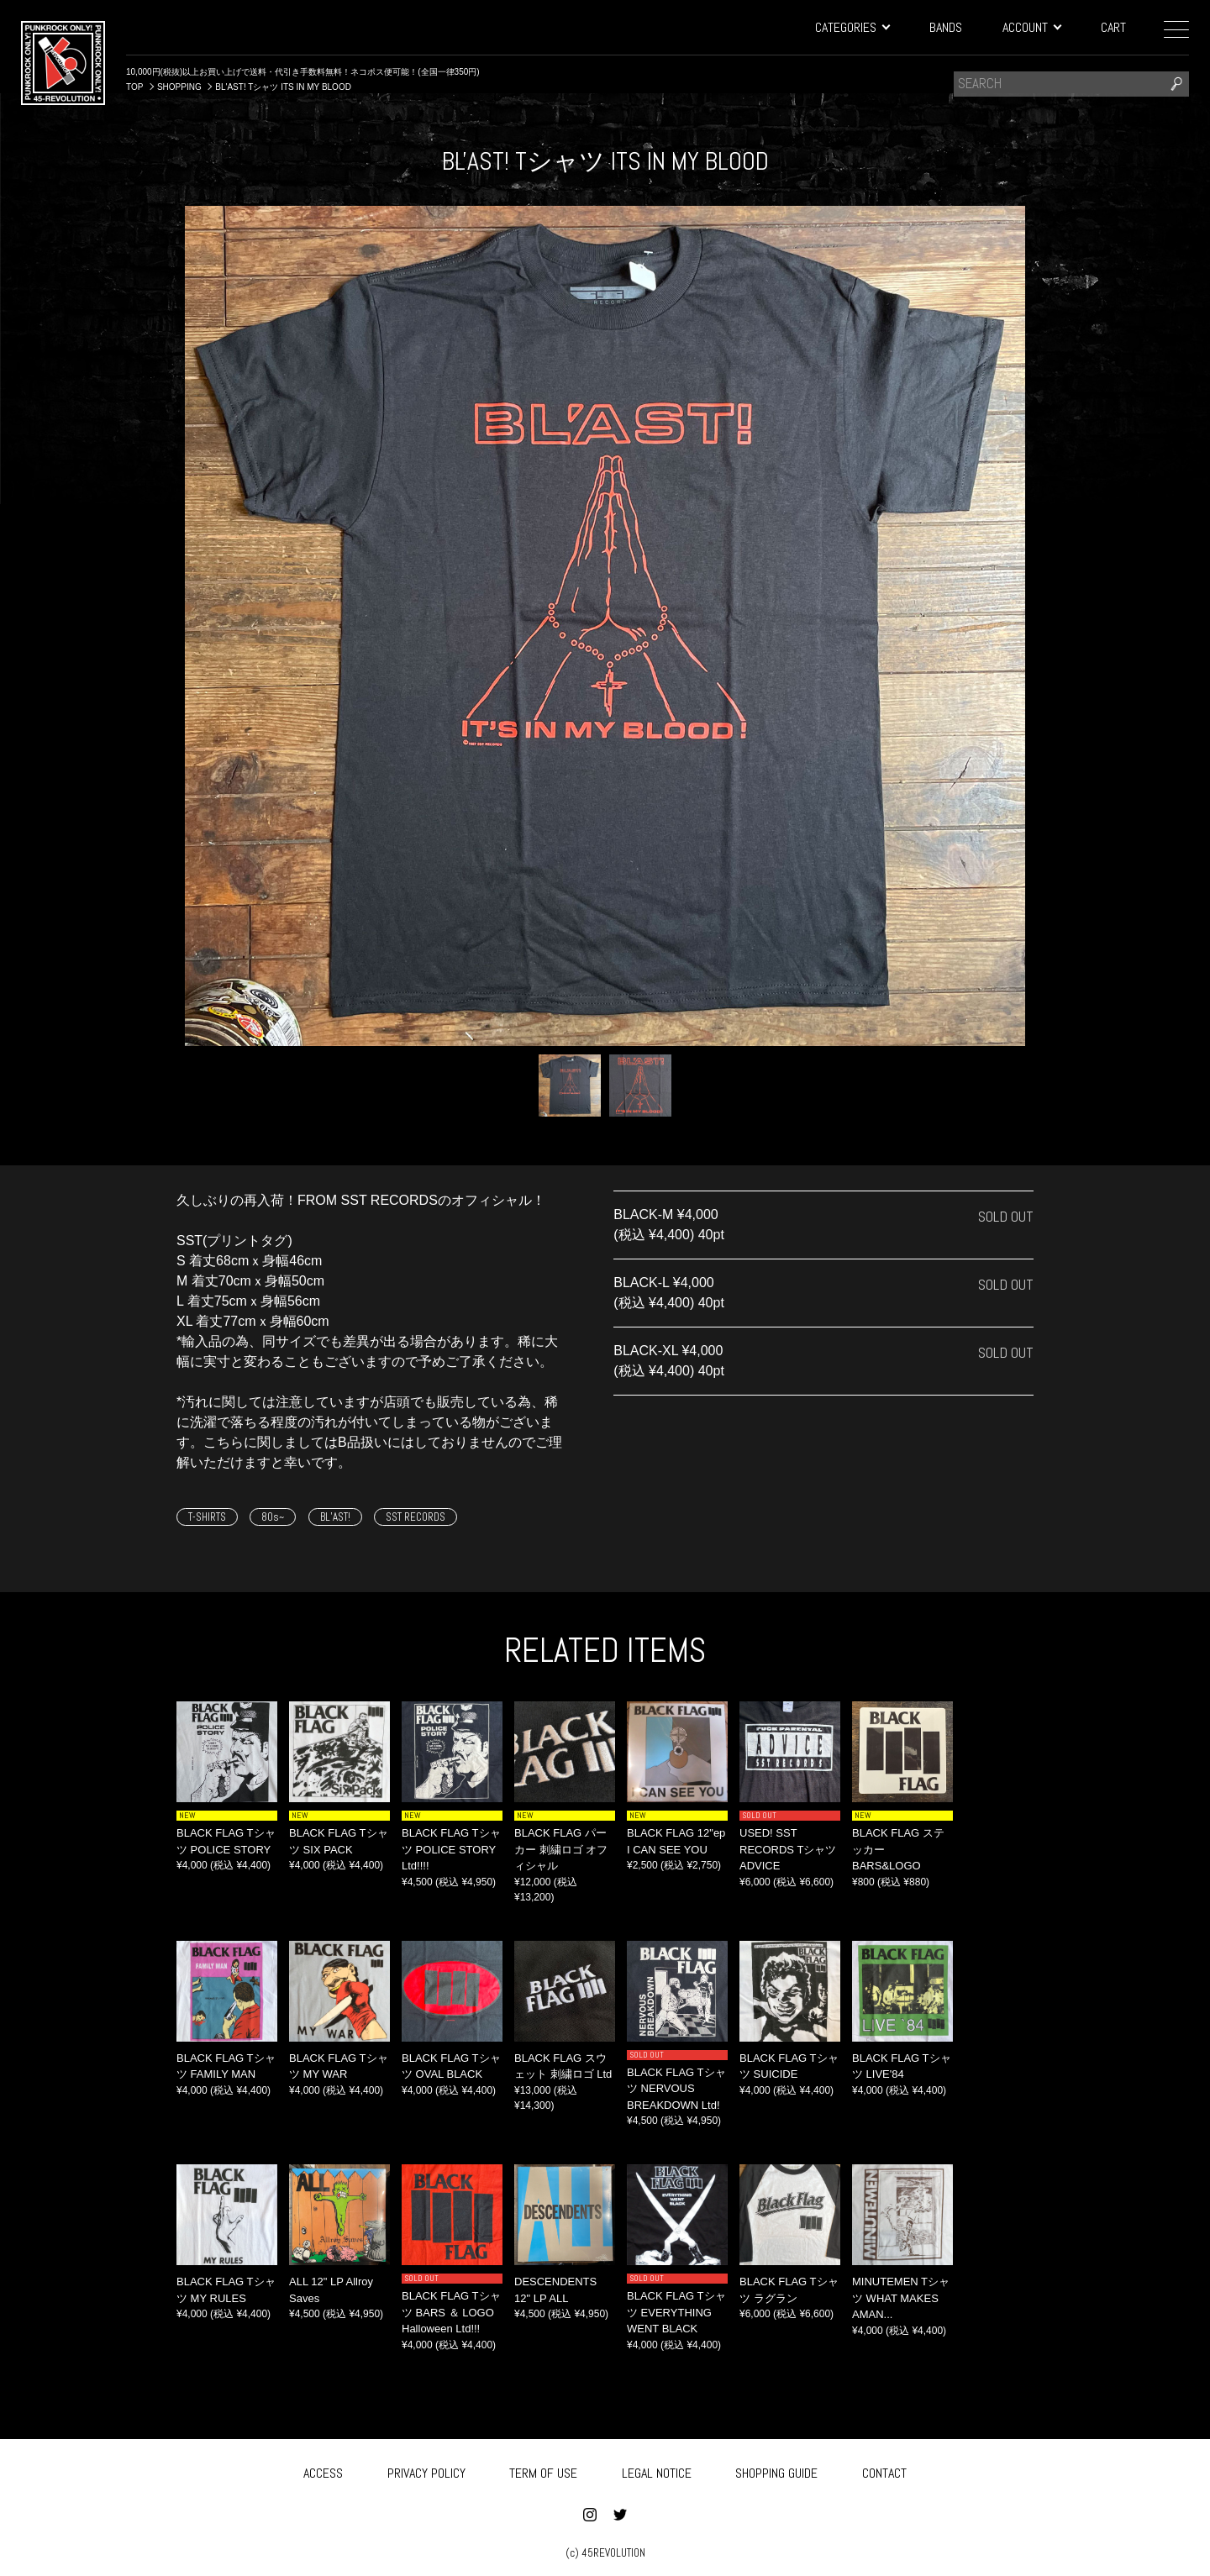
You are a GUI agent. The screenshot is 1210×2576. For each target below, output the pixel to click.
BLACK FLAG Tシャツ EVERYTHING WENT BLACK (676, 2312)
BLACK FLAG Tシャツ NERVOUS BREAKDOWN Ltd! (676, 2088)
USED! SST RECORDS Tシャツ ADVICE (787, 1849)
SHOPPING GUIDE (776, 2470)
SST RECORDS (415, 1517)
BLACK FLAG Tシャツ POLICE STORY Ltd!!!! (451, 1849)
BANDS (945, 27)
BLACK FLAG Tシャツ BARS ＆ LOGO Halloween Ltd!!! (451, 2312)
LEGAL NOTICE (657, 2470)
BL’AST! (335, 1517)
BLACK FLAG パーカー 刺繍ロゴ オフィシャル (561, 1849)
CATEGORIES (852, 27)
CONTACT (884, 2470)
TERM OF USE (543, 2470)
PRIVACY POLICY (426, 2470)
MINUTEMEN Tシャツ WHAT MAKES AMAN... (901, 2298)
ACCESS (323, 2470)
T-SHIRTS (207, 1517)
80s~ (272, 1517)
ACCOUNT (1031, 27)
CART (1113, 27)
